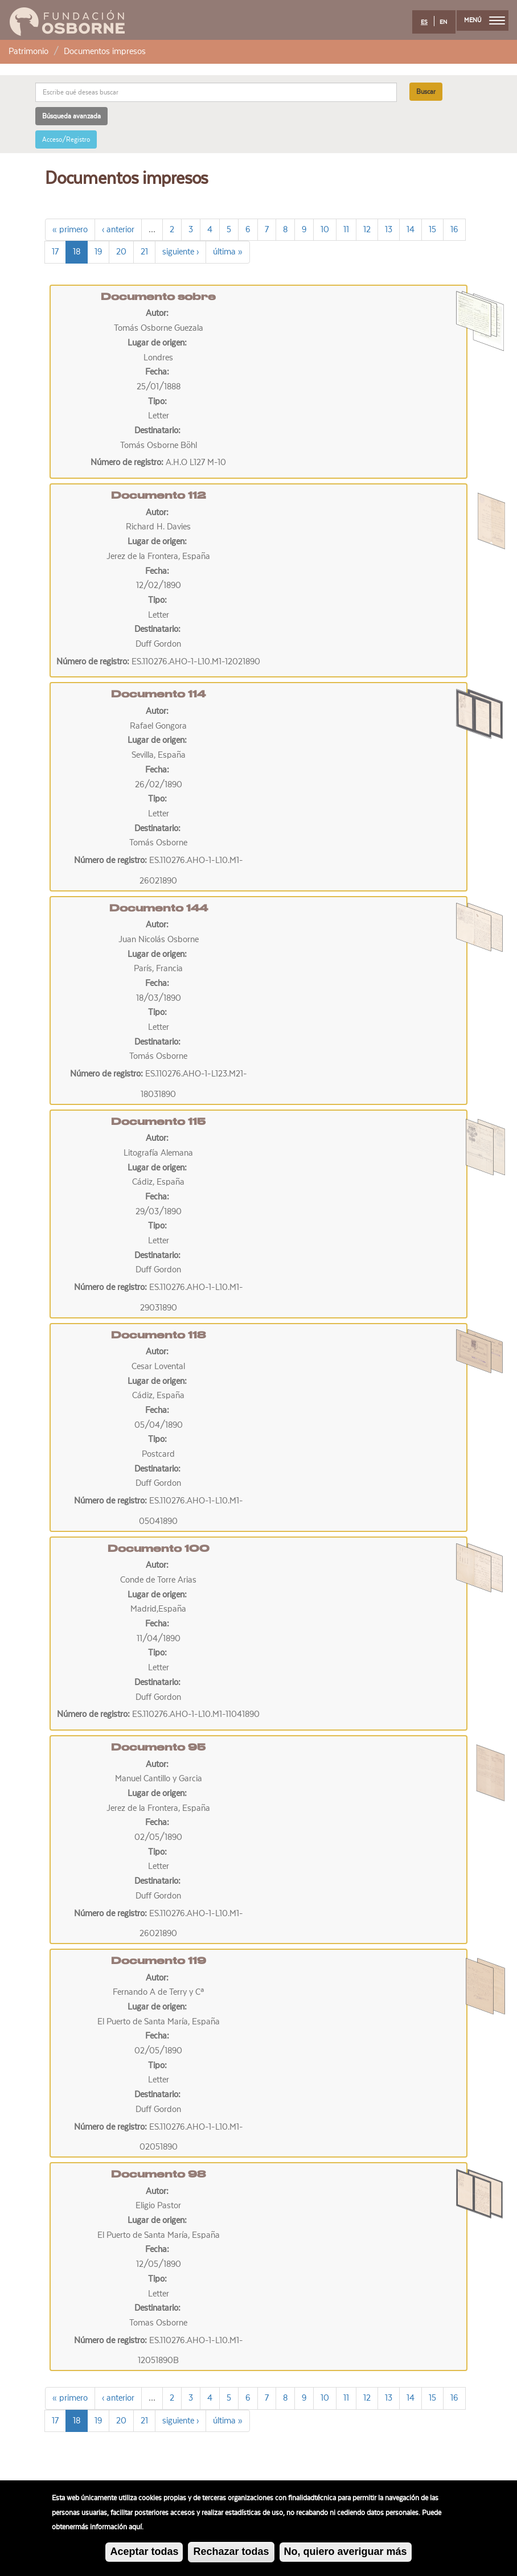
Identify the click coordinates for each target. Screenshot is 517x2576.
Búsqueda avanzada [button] (71, 116)
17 (55, 251)
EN (443, 22)
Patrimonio (28, 51)
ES (424, 22)
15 (432, 229)
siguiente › (180, 251)
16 (454, 229)
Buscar (426, 92)
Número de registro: (128, 462)
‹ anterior (118, 229)
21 (144, 251)
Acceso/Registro (66, 139)
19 (98, 251)
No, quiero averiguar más (345, 2556)
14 (411, 229)
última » (228, 251)
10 (325, 229)
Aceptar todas (144, 2556)
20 (121, 251)
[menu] (497, 20)
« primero (70, 229)
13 (388, 229)
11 (346, 229)
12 (367, 229)
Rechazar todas (231, 2556)
